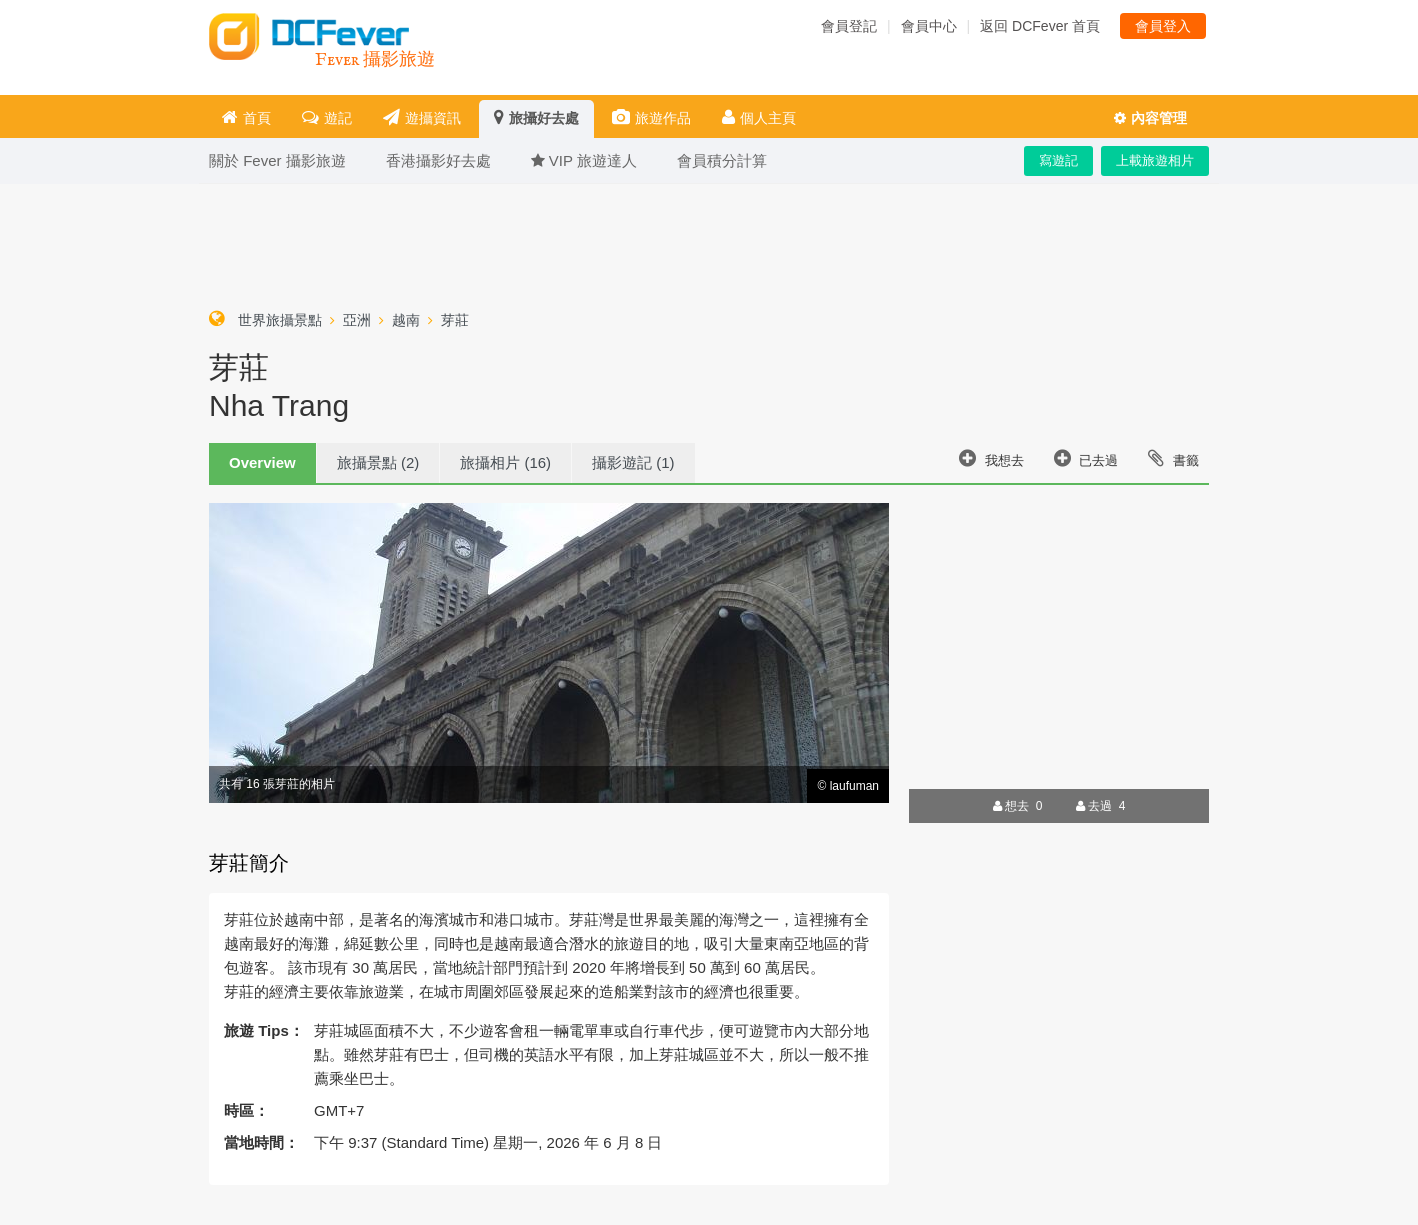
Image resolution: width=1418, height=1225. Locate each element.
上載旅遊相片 (1155, 160)
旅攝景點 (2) (378, 462)
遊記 (327, 117)
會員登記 (849, 26)
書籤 (1173, 458)
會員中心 (929, 26)
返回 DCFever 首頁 (1040, 26)
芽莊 (455, 320)
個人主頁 (759, 117)
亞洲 (357, 320)
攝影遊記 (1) (633, 462)
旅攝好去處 (536, 117)
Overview (262, 462)
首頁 (246, 117)
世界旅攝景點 (280, 320)
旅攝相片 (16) (505, 462)
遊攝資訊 (422, 117)
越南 (406, 320)
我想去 (991, 458)
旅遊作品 (651, 117)
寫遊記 (1058, 160)
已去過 (1086, 458)
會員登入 (1163, 26)
